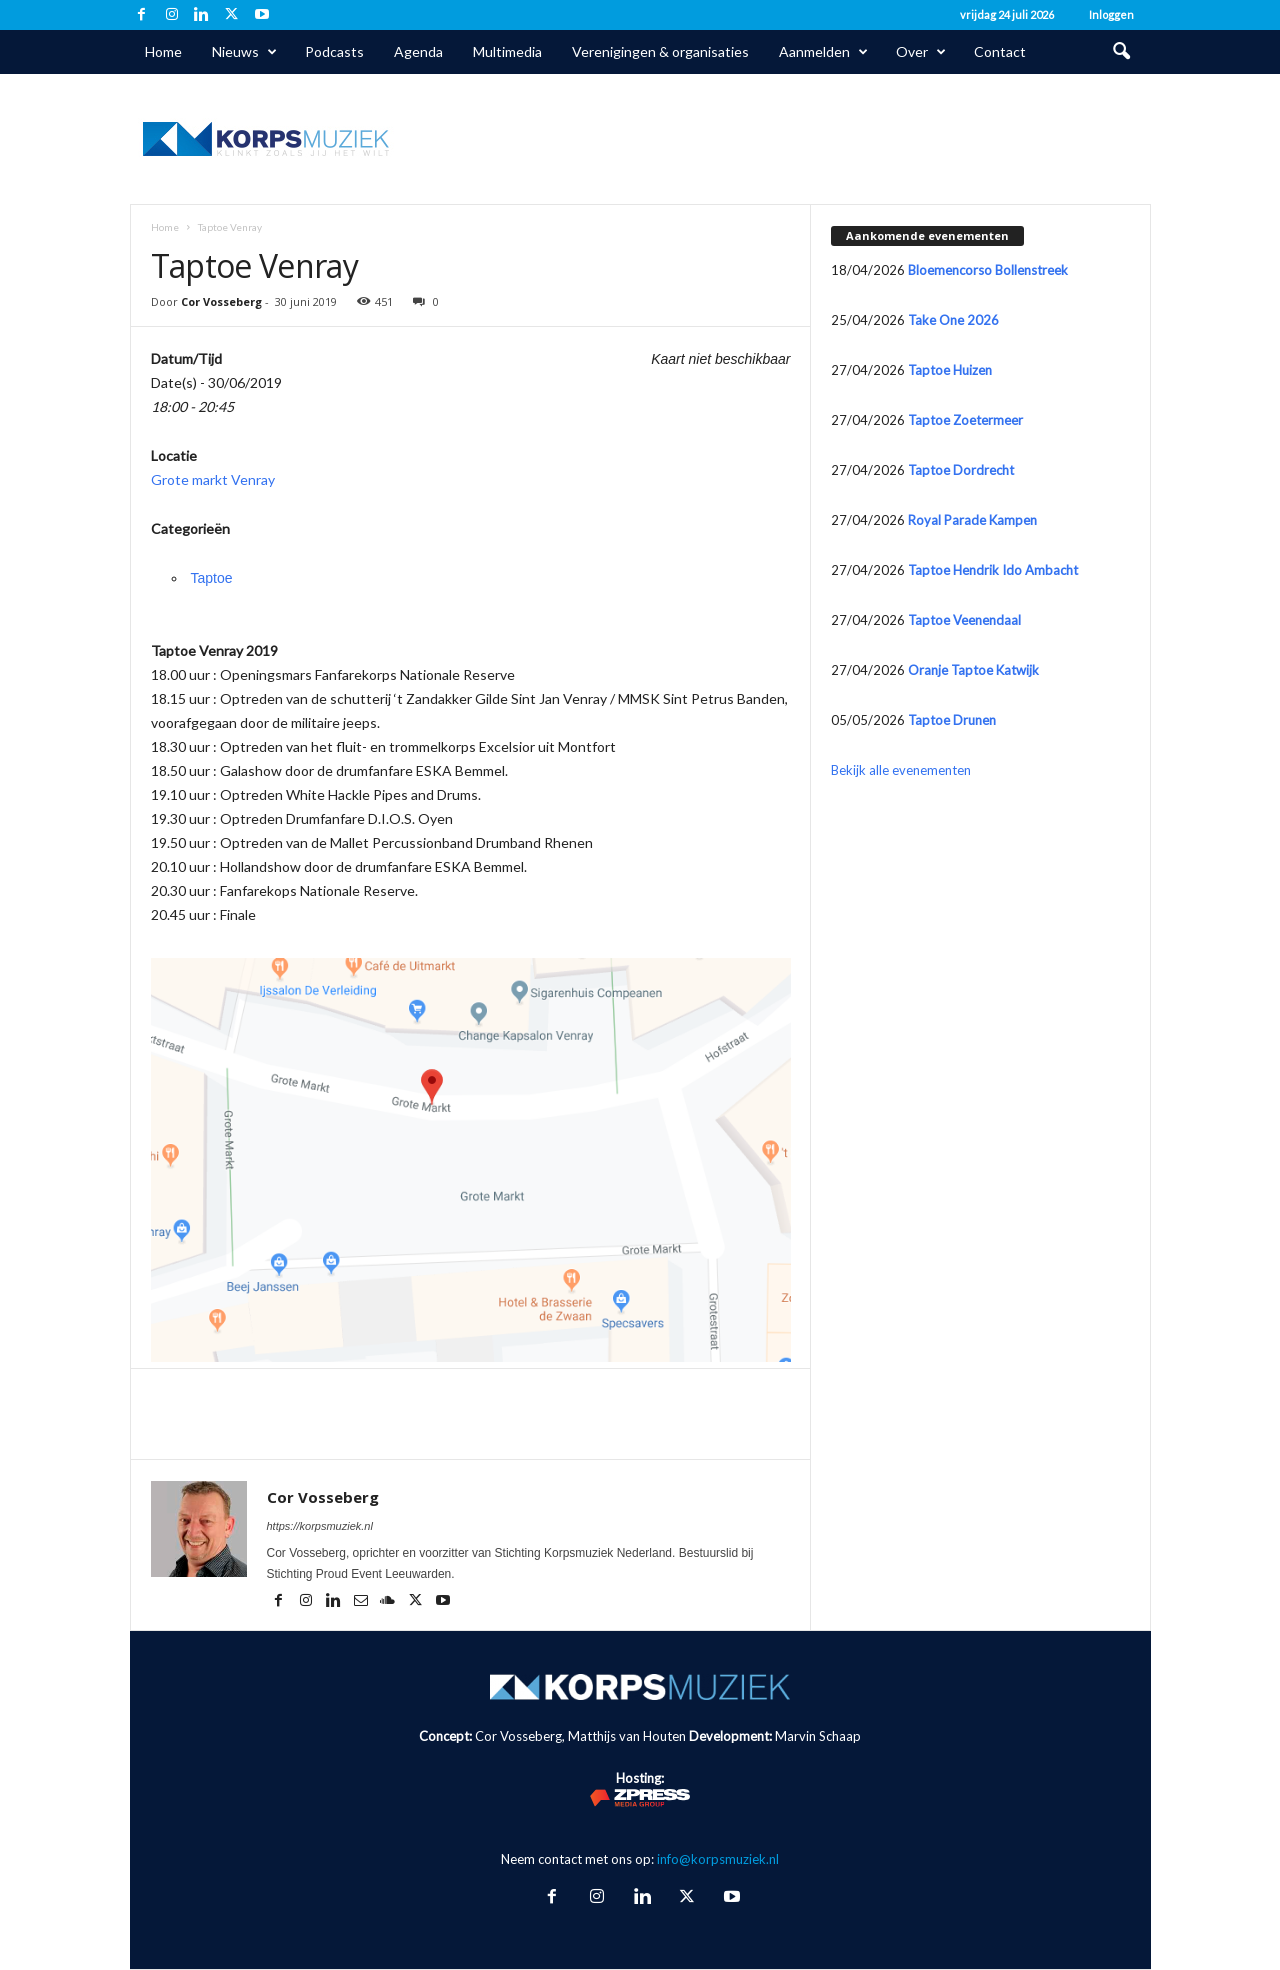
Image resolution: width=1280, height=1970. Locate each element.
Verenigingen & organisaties (660, 51)
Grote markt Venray (213, 479)
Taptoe (212, 578)
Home (163, 51)
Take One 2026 (953, 320)
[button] (1121, 52)
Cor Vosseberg (221, 301)
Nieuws (244, 52)
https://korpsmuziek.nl (320, 1526)
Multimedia (507, 51)
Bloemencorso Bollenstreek (988, 270)
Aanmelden (823, 52)
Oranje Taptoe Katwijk (973, 670)
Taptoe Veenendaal (964, 620)
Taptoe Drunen (952, 720)
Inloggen (1111, 14)
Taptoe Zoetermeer (965, 420)
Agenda (418, 51)
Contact (1000, 51)
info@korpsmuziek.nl (718, 1859)
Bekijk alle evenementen (901, 770)
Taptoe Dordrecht (961, 470)
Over (921, 52)
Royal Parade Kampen (972, 520)
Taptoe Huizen (950, 370)
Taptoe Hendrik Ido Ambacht (993, 570)
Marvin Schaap (818, 1736)
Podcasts (334, 51)
